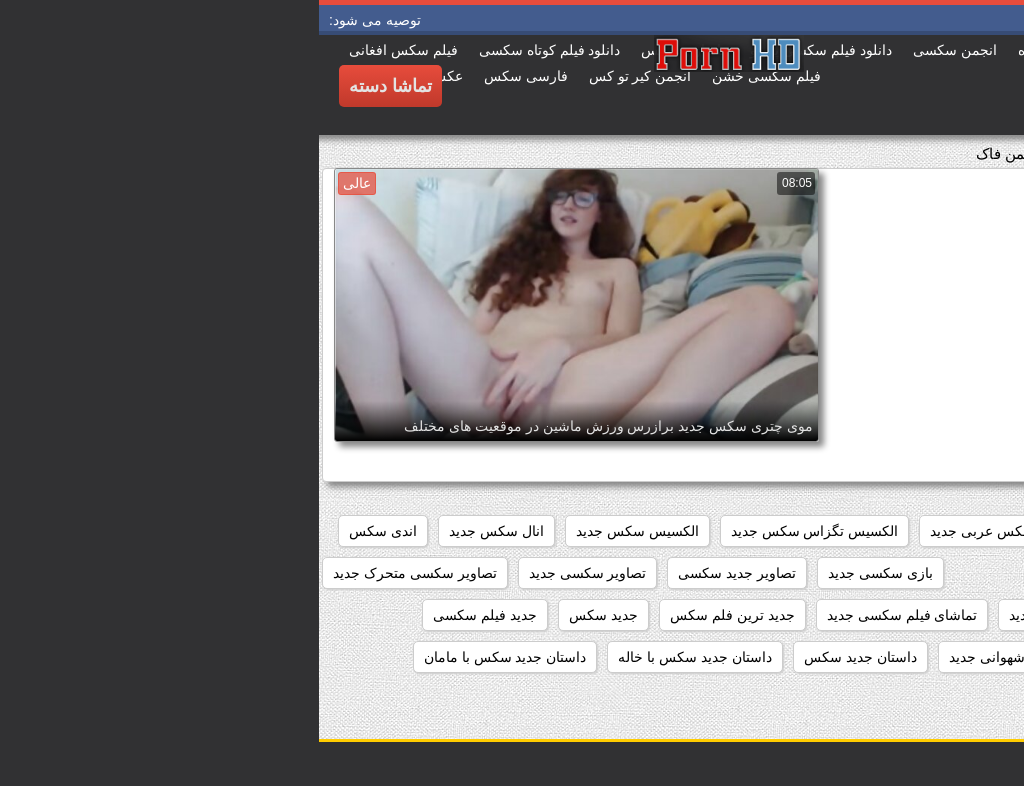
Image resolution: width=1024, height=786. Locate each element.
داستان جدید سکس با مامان (186, 657)
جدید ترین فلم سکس (413, 615)
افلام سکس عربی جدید (679, 531)
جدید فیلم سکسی (166, 615)
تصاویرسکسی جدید (747, 615)
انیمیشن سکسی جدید (779, 573)
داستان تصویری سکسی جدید (915, 657)
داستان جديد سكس (541, 657)
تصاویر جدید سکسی (418, 573)
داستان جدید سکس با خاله (376, 657)
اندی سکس (64, 531)
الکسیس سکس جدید (318, 531)
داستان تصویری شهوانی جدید (715, 657)
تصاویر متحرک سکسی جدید (918, 615)
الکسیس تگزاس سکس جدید (496, 531)
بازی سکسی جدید (561, 573)
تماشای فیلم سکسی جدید (583, 615)
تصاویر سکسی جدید (269, 573)
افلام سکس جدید (830, 531)
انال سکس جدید (177, 531)
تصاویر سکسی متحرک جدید (96, 573)
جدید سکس (284, 615)
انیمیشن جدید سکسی (937, 573)
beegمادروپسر (956, 531)
